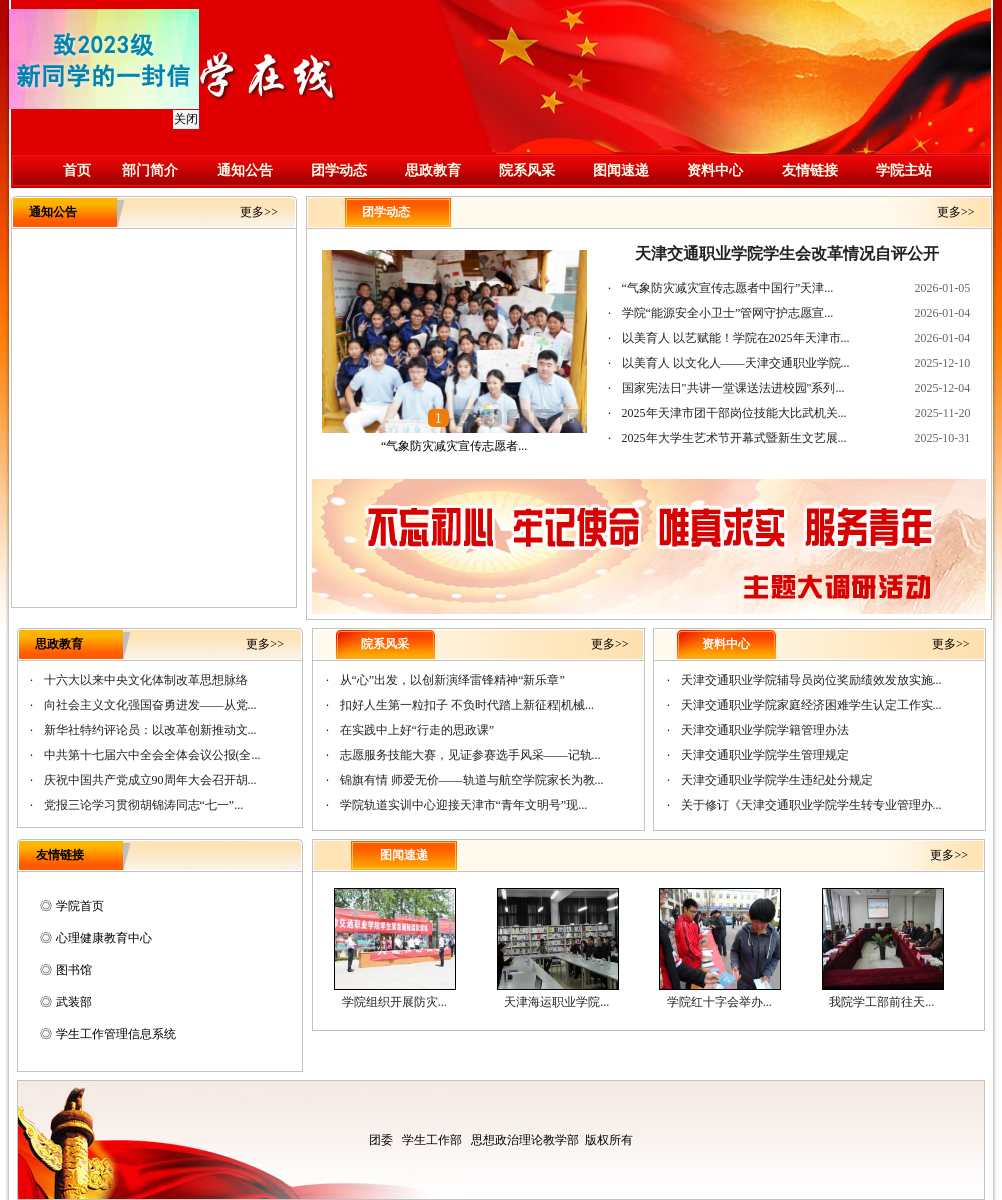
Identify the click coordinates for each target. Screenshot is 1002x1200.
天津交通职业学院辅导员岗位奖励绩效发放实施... (811, 680)
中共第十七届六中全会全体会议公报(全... (152, 755)
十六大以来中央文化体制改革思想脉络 (146, 680)
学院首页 (80, 906)
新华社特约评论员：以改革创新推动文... (150, 730)
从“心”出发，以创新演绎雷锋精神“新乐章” (452, 680)
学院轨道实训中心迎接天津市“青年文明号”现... (464, 805)
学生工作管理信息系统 (116, 1034)
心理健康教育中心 (104, 938)
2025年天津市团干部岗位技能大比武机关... (734, 413)
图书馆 (74, 970)
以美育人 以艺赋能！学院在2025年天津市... (736, 338)
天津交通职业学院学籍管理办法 (765, 730)
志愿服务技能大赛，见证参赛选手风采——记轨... (470, 755)
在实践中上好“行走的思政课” (417, 730)
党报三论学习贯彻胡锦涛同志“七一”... (144, 805)
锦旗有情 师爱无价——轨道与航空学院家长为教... (472, 780)
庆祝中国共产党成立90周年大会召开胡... (150, 780)
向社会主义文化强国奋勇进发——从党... (150, 705)
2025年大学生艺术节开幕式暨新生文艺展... (734, 438)
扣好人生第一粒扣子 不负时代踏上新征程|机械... (467, 705)
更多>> (259, 212)
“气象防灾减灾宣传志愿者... (454, 446)
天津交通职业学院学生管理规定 (765, 755)
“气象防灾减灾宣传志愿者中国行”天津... (728, 288)
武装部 (74, 1002)
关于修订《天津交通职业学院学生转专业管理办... (811, 805)
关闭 (184, 117)
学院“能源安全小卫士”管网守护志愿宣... (728, 313)
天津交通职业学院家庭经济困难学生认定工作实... (811, 705)
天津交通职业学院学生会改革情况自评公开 (787, 253)
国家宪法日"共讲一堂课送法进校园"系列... (733, 388)
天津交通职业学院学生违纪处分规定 (777, 780)
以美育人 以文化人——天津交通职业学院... (736, 363)
